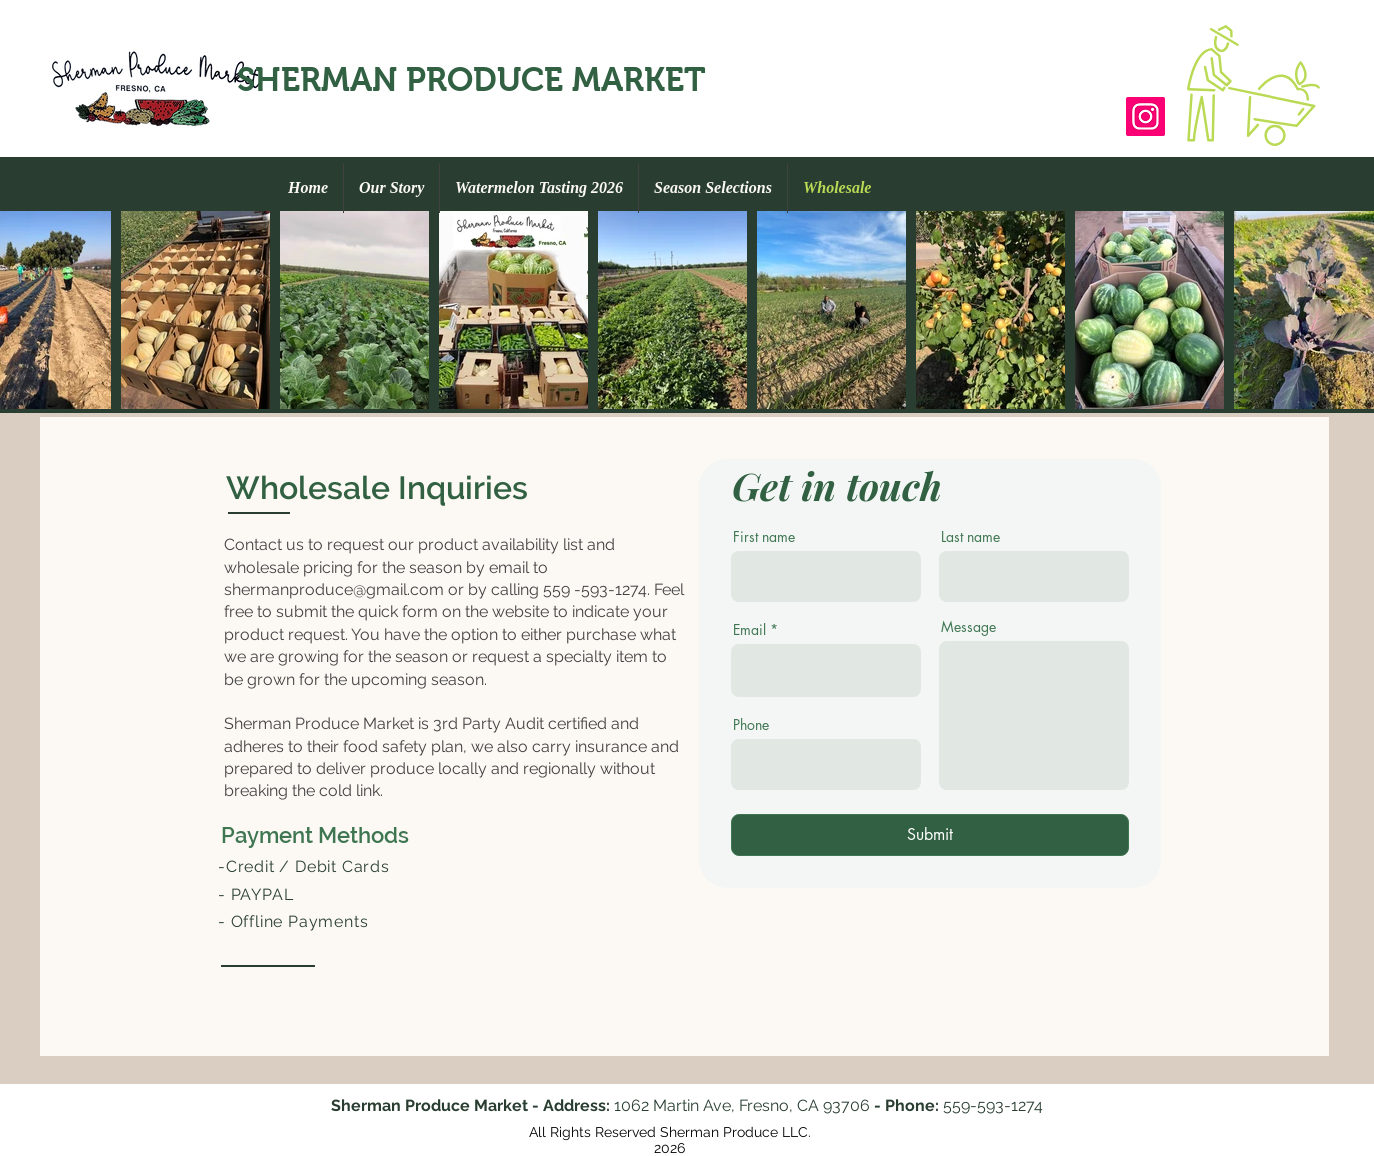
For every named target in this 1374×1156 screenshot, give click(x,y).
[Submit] (930, 835)
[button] (1253, 85)
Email (749, 630)
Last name (970, 537)
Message (968, 627)
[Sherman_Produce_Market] (1145, 116)
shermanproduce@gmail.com (334, 589)
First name (764, 537)
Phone (751, 725)
